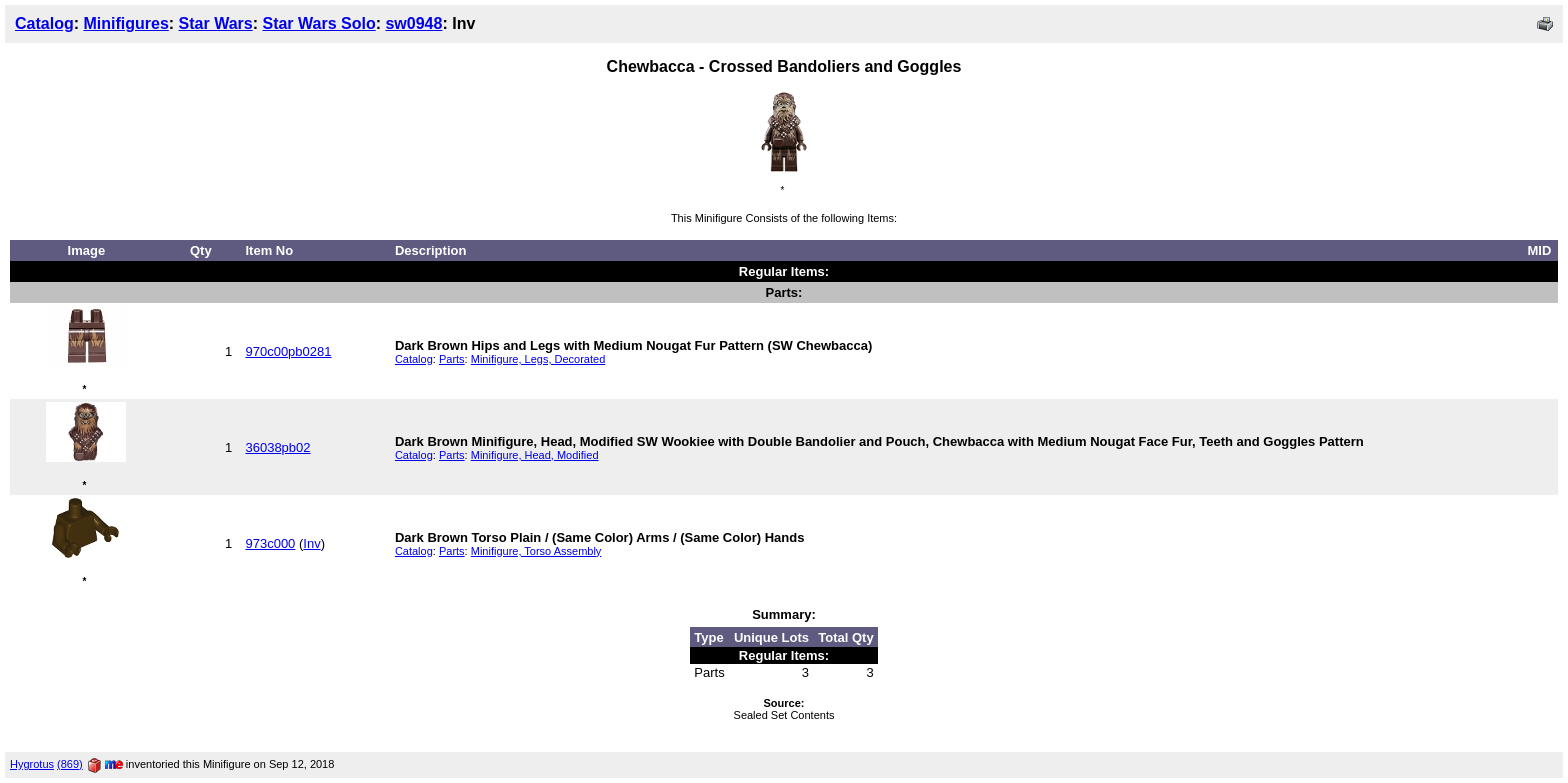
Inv (311, 543)
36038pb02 (277, 447)
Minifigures (125, 23)
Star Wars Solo (318, 23)
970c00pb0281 (288, 351)
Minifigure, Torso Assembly (536, 551)
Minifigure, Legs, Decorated (538, 359)
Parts (452, 359)
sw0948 (413, 23)
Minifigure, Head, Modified (535, 455)
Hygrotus (32, 764)
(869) (70, 764)
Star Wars (216, 23)
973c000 (270, 543)
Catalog (44, 23)
